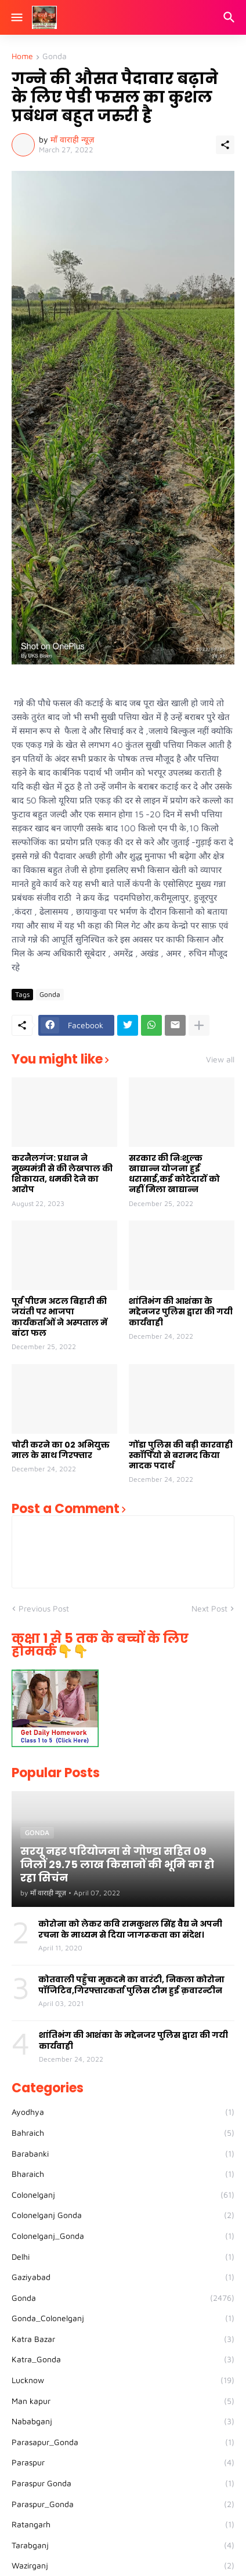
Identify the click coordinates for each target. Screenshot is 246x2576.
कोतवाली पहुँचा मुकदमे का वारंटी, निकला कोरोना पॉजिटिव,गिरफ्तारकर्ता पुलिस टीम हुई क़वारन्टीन (131, 1984)
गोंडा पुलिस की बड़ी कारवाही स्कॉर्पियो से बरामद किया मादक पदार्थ (181, 1455)
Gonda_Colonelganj (123, 2318)
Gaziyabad (123, 2277)
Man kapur (123, 2401)
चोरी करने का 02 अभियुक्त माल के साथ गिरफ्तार (61, 1449)
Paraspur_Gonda (123, 2504)
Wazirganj (123, 2565)
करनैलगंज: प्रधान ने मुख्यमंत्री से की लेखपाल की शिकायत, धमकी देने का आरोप (62, 1174)
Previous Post (44, 1608)
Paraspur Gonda (123, 2483)
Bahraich (123, 2133)
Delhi (123, 2257)
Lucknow (123, 2380)
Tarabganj (123, 2545)
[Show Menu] (16, 17)
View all (220, 1059)
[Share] (225, 145)
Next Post (209, 1608)
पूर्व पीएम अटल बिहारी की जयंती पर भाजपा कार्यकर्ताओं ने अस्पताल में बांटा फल (59, 1317)
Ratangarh (123, 2524)
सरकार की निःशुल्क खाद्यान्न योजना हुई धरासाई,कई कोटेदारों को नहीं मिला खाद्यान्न (174, 1174)
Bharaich (123, 2174)
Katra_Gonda (123, 2359)
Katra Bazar (123, 2339)
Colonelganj (123, 2195)
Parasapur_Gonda (123, 2442)
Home (22, 56)
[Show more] (199, 1025)
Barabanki (123, 2154)
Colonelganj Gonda (123, 2215)
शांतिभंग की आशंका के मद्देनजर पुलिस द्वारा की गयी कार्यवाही (181, 1312)
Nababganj (123, 2421)
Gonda (54, 56)
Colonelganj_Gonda (123, 2236)
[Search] (230, 17)
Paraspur (123, 2462)
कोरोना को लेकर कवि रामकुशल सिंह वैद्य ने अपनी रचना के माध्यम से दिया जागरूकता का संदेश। (130, 1929)
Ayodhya (123, 2112)
